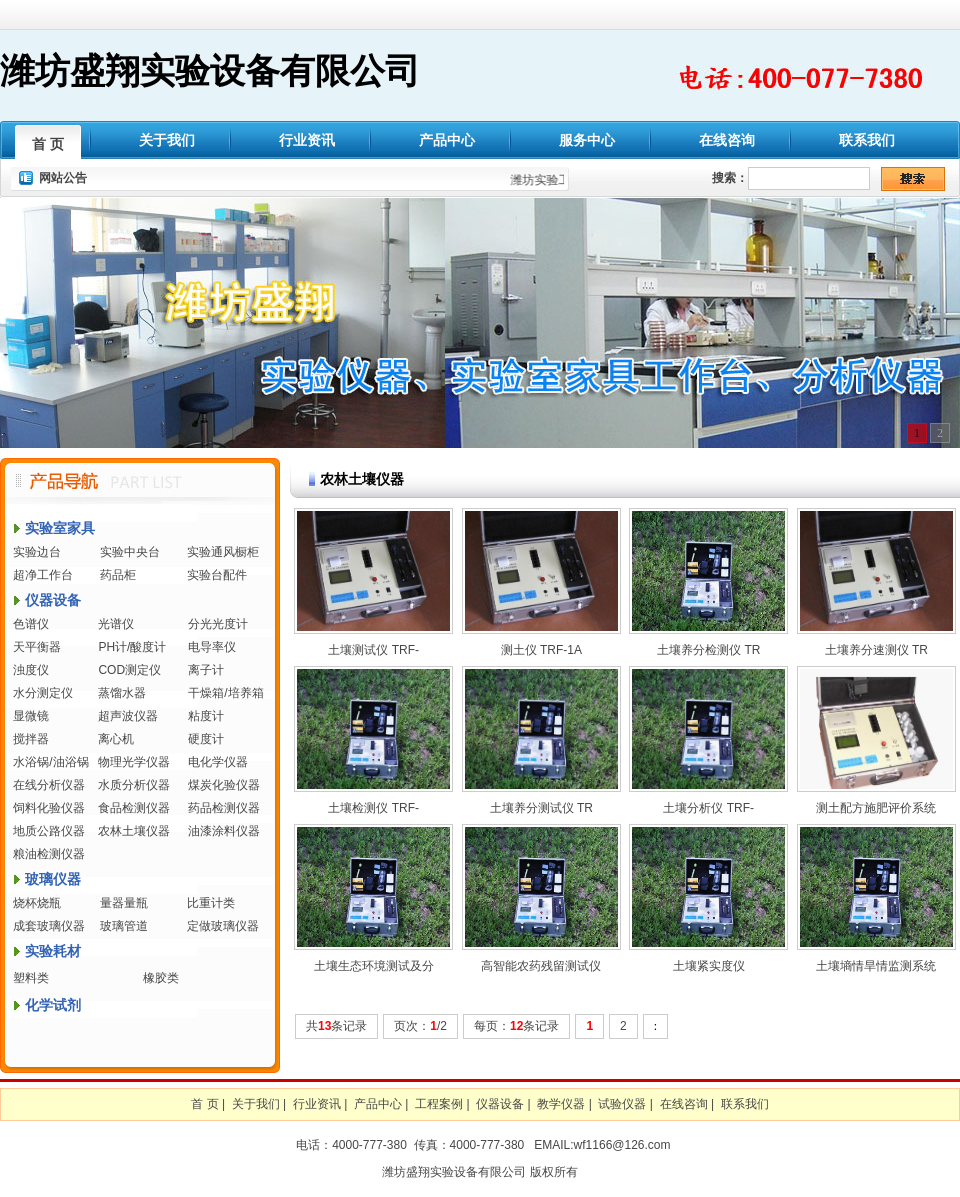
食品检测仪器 (134, 808)
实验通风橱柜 (223, 552)
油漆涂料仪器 (224, 831)
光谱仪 (116, 624)
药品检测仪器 (224, 808)
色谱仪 (31, 624)
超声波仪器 (128, 716)
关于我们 (167, 140)
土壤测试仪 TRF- (373, 650)
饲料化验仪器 (49, 808)
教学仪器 (561, 1104)
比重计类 (211, 903)
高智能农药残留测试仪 (541, 966)
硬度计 (206, 739)
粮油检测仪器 (49, 854)
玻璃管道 (124, 926)
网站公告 (63, 178)
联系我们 (867, 140)
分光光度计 (218, 624)
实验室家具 (60, 528)
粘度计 (206, 716)
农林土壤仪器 (134, 831)
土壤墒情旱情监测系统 (876, 966)
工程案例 (439, 1104)
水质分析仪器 (134, 785)
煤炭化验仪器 (224, 785)
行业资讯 (307, 140)
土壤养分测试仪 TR (541, 808)
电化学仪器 (218, 762)
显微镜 (31, 716)
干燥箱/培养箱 (225, 693)
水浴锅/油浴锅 (50, 762)
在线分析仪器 (49, 785)
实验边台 (37, 552)
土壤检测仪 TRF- (373, 808)
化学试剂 (53, 1005)
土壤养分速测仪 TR (876, 650)
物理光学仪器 (134, 762)
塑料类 (31, 978)
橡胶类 (161, 978)
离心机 (116, 739)
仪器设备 (53, 600)
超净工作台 (43, 575)
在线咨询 (727, 140)
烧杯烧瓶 (37, 903)
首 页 (48, 144)
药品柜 (118, 575)
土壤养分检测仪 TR (708, 650)
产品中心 (447, 140)
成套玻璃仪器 (49, 926)
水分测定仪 (43, 693)
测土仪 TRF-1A (541, 650)
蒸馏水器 (122, 693)
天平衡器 (37, 647)
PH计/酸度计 (132, 647)
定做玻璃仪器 (223, 926)
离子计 (206, 670)
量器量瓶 (124, 903)
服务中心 (587, 140)
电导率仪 (212, 647)
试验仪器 (622, 1104)
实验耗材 (53, 951)
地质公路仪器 (49, 831)
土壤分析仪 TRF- (708, 808)
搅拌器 (31, 739)
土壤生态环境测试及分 (374, 966)
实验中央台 (130, 552)
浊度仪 (31, 670)
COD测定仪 (129, 670)
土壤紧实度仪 (709, 966)
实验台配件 (217, 575)
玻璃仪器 (53, 879)
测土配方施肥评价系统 (876, 808)
